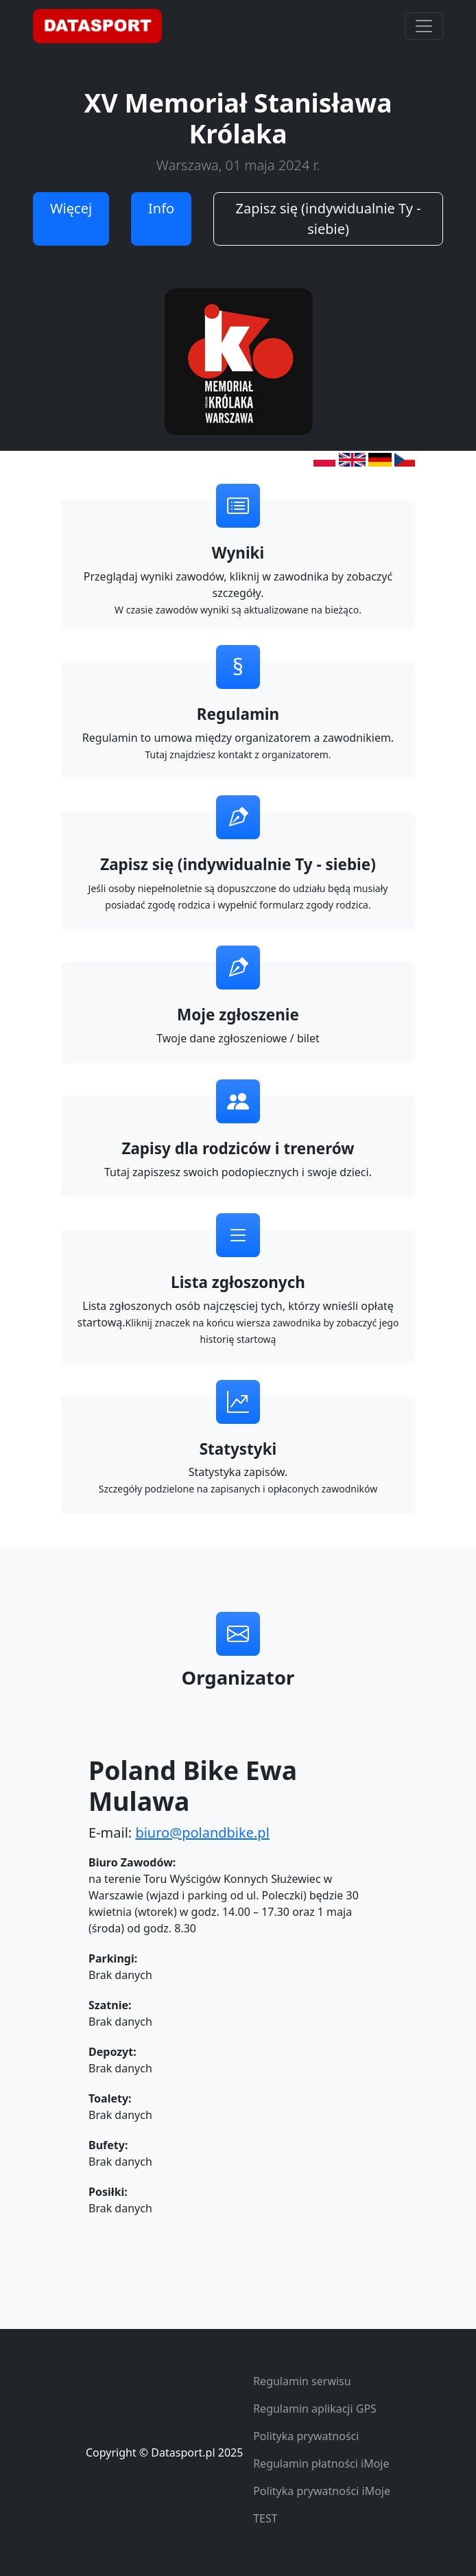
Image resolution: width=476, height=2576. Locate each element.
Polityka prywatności (306, 2436)
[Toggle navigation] (424, 26)
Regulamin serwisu (302, 2381)
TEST (265, 2518)
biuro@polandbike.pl (202, 1832)
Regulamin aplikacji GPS (315, 2408)
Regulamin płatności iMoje (321, 2463)
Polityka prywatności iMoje (321, 2490)
